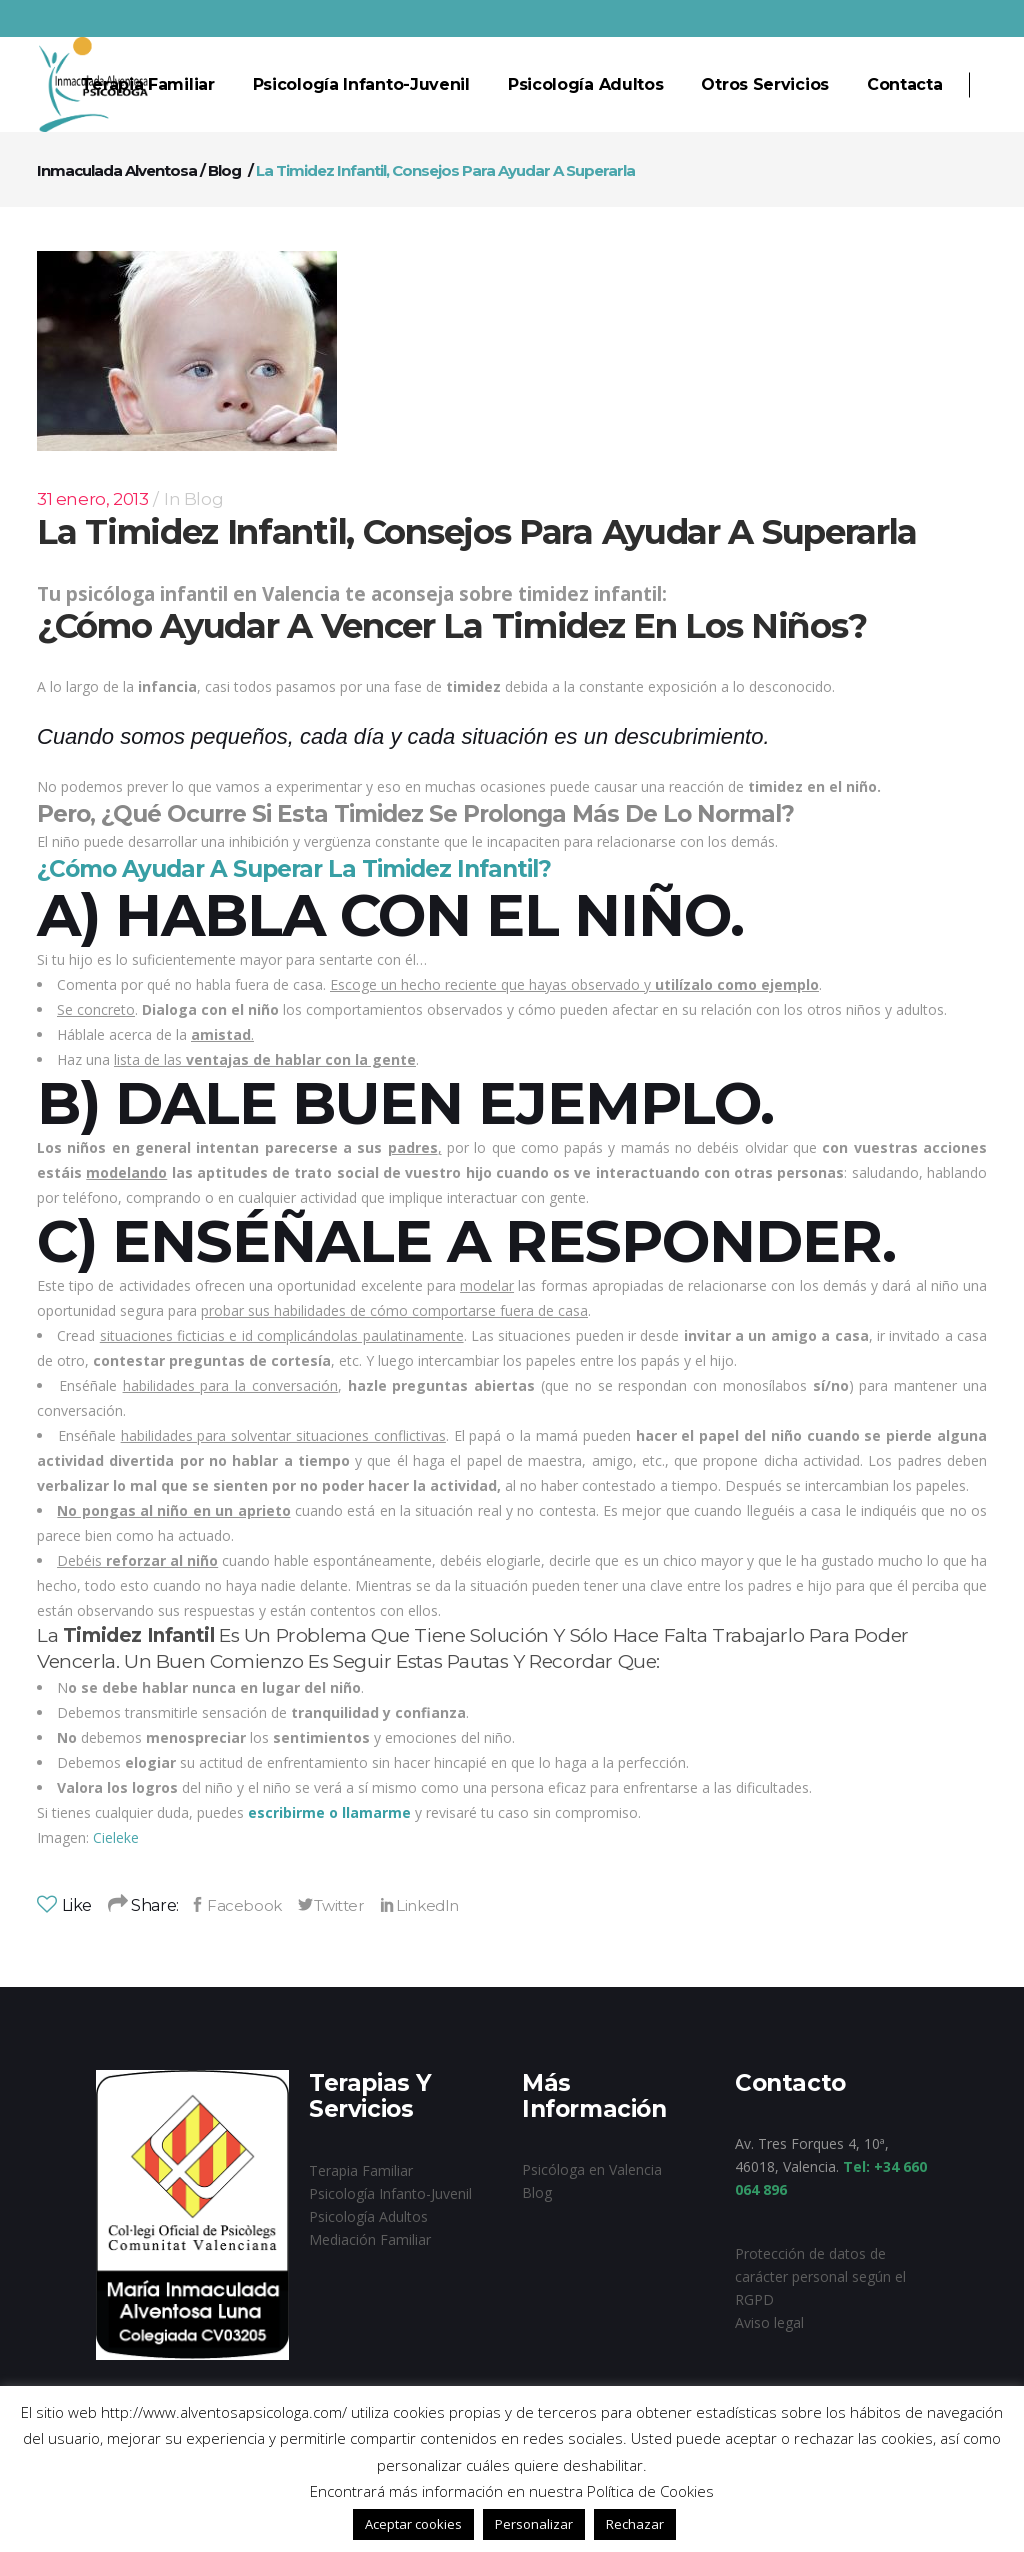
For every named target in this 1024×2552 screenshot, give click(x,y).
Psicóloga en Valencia (592, 2169)
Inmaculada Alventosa (117, 170)
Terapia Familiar (361, 2170)
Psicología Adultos (368, 2216)
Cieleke (116, 1837)
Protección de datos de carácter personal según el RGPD (820, 2276)
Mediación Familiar (370, 2239)
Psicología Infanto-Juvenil (390, 2193)
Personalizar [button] (534, 2524)
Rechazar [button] (635, 2524)
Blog (224, 170)
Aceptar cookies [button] (413, 2524)
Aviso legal (769, 2322)
